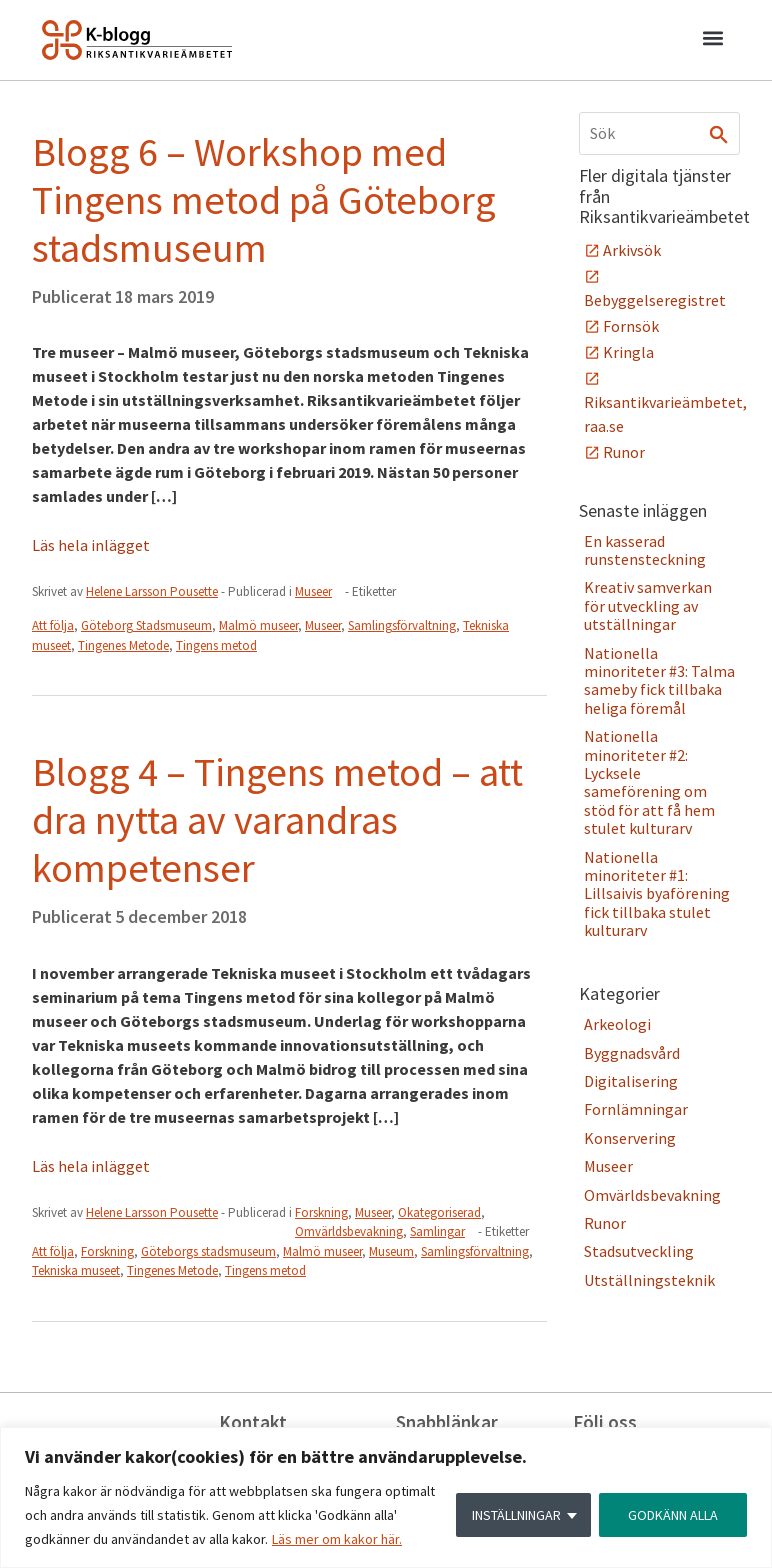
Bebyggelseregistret (655, 300)
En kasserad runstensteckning (645, 550)
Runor (624, 452)
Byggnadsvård (632, 1053)
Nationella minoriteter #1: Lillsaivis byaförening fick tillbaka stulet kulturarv (657, 894)
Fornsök (631, 326)
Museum (391, 1251)
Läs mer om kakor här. (337, 1539)
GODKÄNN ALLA (673, 1515)
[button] (712, 41)
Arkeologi (617, 1024)
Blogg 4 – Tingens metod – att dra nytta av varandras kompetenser (277, 820)
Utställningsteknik (649, 1280)
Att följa (53, 625)
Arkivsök (632, 250)
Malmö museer (258, 625)
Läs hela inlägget (91, 545)
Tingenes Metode (123, 645)
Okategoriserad (439, 1212)
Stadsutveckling (639, 1251)
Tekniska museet (76, 1270)
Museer (313, 591)
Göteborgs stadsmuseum (208, 1251)
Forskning (321, 1212)
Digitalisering (631, 1081)
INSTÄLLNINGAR (516, 1515)
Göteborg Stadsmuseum (146, 625)
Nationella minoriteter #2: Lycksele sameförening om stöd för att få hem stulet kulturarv (649, 782)
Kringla (628, 352)
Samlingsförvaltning (402, 625)
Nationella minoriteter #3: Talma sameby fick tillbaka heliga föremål (659, 680)
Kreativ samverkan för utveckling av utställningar (648, 605)
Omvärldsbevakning (349, 1231)
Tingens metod (216, 645)
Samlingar (437, 1231)
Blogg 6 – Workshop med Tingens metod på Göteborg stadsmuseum (264, 200)
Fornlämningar (636, 1109)
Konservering (630, 1138)
